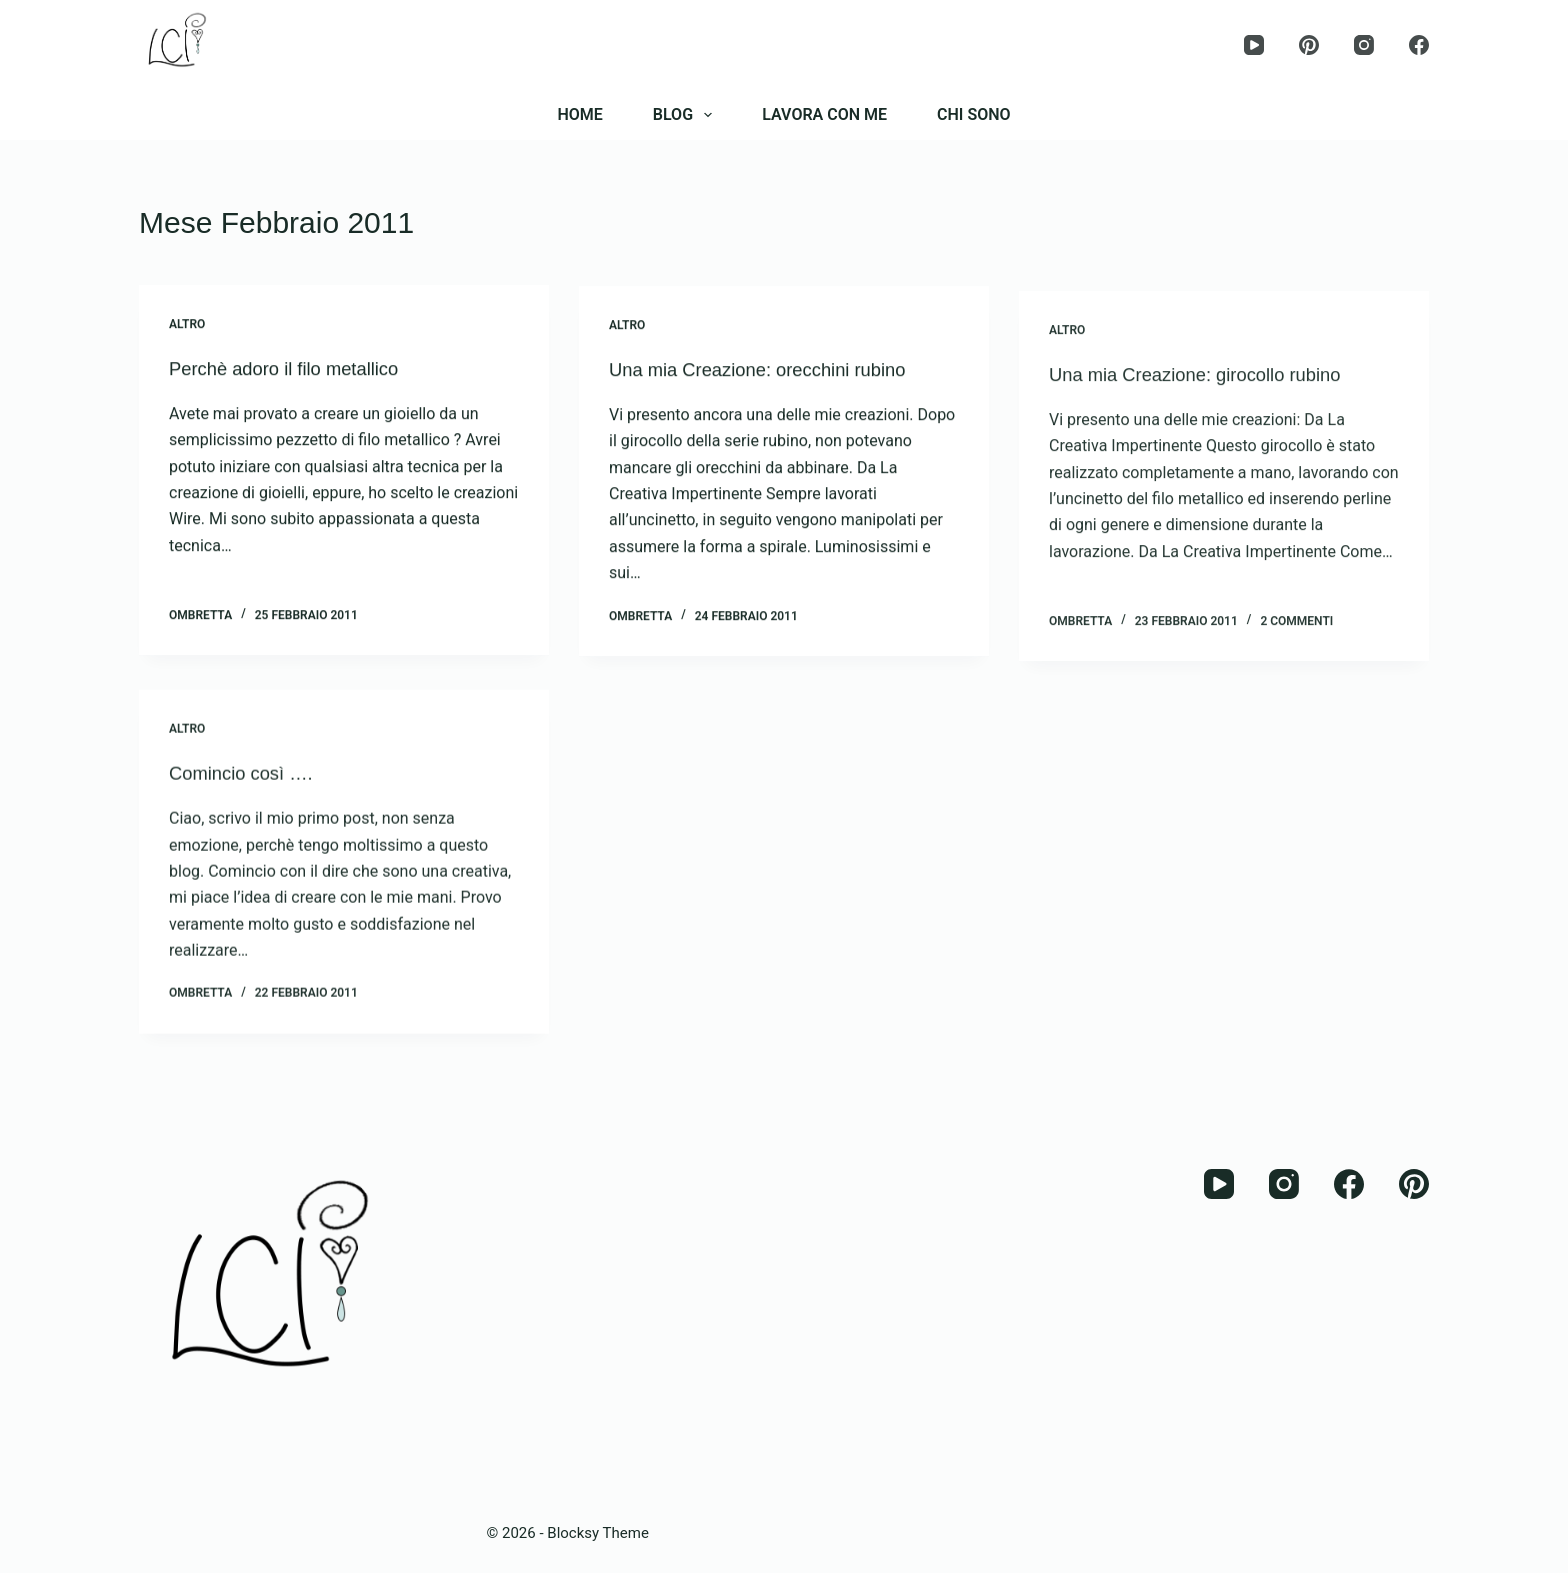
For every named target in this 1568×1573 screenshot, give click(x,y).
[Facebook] (1419, 45)
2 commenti (1296, 645)
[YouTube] (1254, 45)
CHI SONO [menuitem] (974, 114)
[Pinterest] (1309, 45)
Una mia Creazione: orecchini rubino (771, 374)
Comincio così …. (247, 791)
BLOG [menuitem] (686, 115)
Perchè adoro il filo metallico (294, 369)
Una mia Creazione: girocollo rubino (1208, 398)
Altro (187, 325)
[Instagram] (1364, 45)
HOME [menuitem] (579, 114)
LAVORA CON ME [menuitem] (824, 114)
